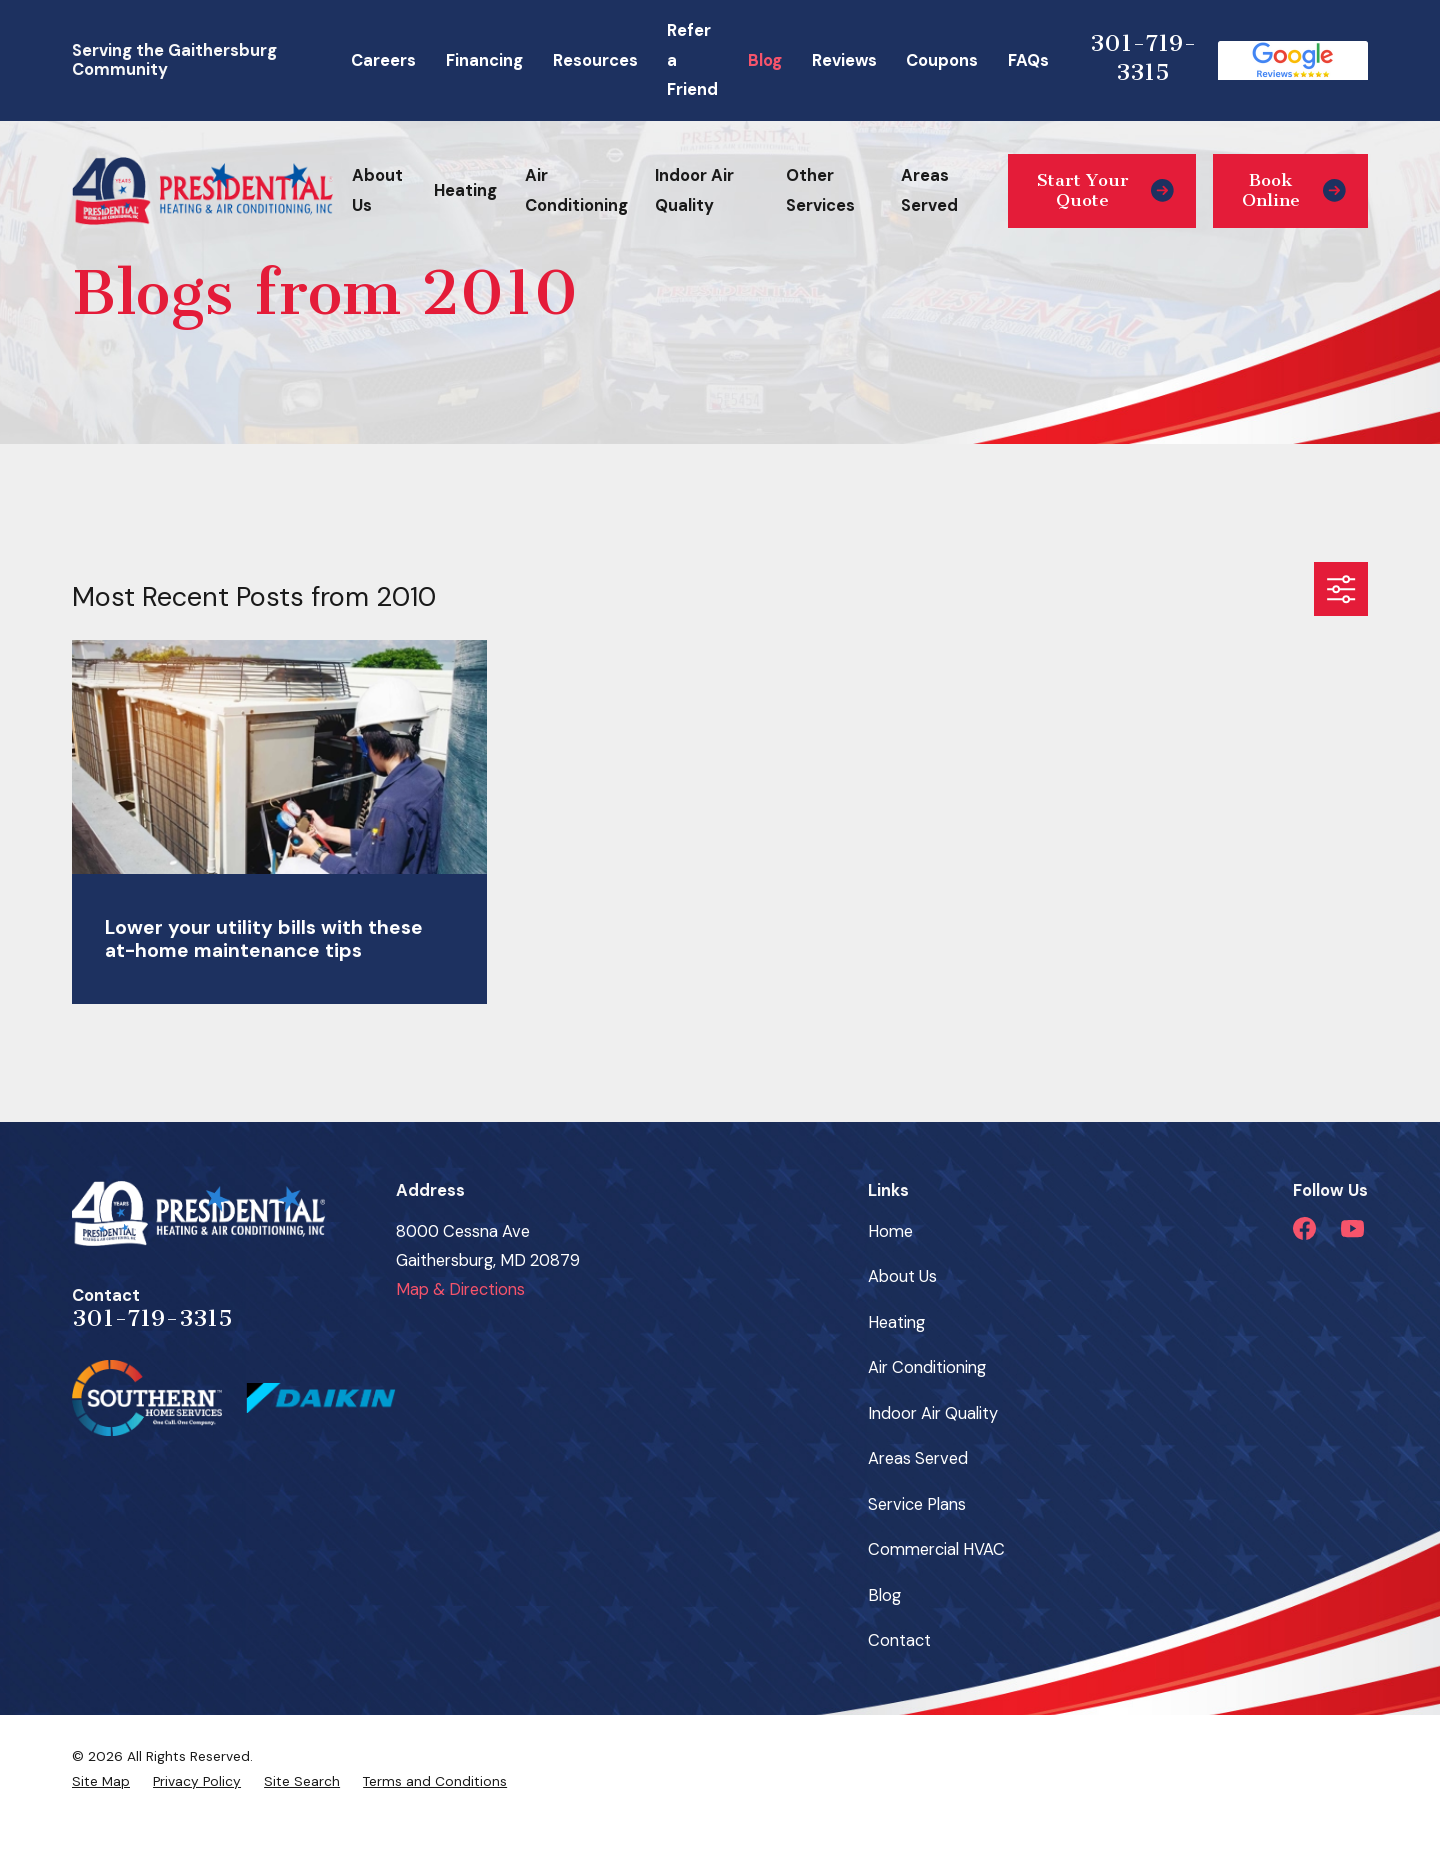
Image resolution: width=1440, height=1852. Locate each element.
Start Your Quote (1105, 190)
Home (890, 1231)
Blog (765, 60)
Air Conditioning (927, 1367)
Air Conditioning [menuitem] (576, 190)
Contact (899, 1640)
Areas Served (918, 1458)
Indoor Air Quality (933, 1413)
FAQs (1028, 60)
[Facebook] (1304, 1228)
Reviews (844, 60)
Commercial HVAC (936, 1549)
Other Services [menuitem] (820, 190)
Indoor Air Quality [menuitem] (694, 190)
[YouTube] (1352, 1228)
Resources (595, 60)
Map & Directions (460, 1289)
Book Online (1294, 190)
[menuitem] (101, 1781)
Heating (896, 1322)
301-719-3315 (1143, 57)
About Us (902, 1276)
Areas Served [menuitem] (929, 190)
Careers (383, 60)
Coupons (942, 60)
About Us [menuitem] (377, 190)
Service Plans (917, 1504)
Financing (484, 60)
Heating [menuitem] (465, 190)
